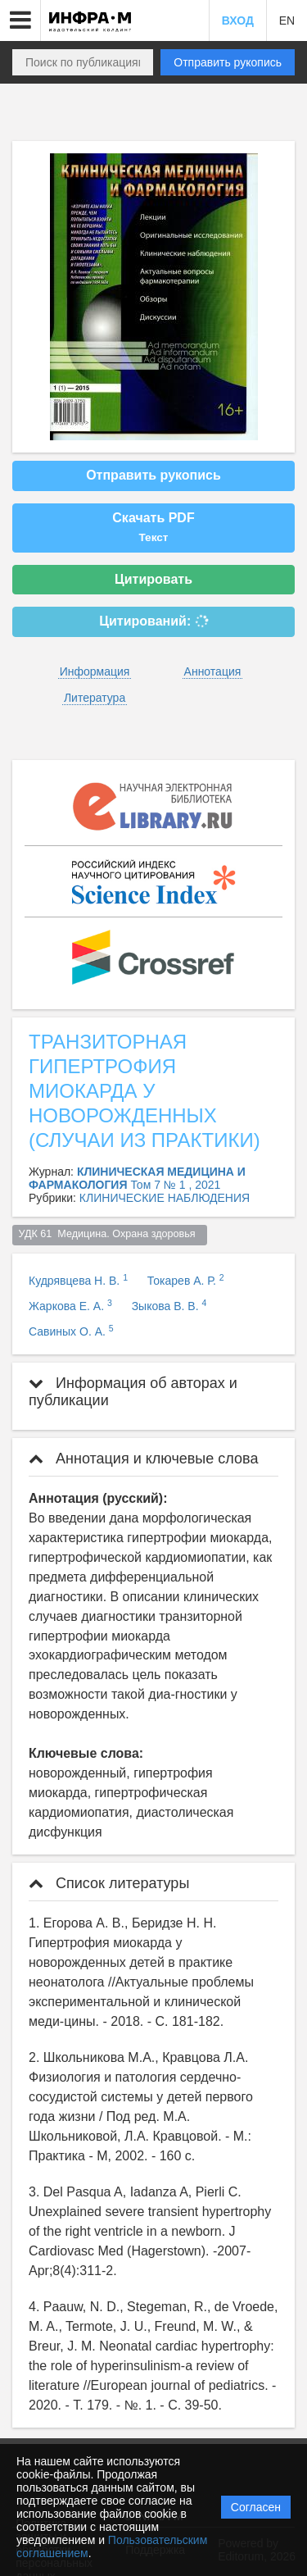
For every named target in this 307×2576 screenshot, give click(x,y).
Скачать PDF (153, 527)
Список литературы (109, 1883)
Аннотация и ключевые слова (143, 1458)
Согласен (256, 2507)
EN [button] (287, 20)
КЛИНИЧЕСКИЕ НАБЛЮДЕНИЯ (164, 1197)
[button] (20, 20)
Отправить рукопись (228, 62)
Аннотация (213, 671)
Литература (94, 697)
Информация (95, 671)
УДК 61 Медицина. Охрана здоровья (110, 1234)
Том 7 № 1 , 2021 (175, 1184)
